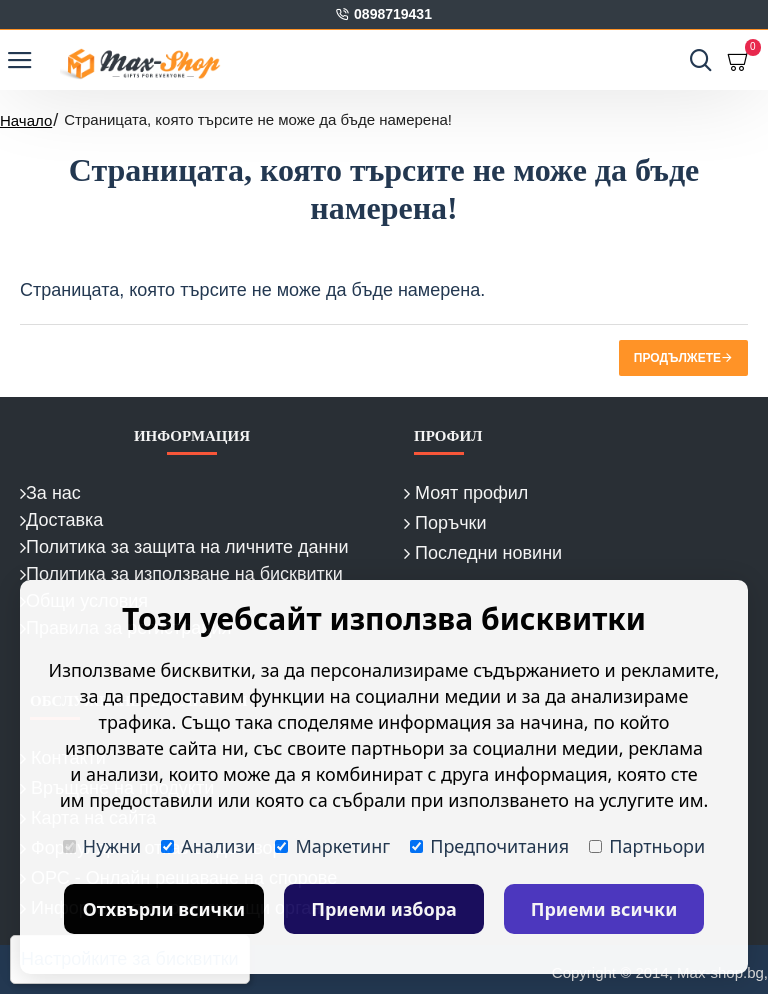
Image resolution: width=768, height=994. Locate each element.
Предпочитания (489, 846)
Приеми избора (384, 909)
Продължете (677, 358)
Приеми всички (604, 909)
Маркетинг (332, 846)
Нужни (102, 846)
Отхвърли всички (164, 909)
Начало (26, 120)
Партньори (647, 846)
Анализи (208, 846)
